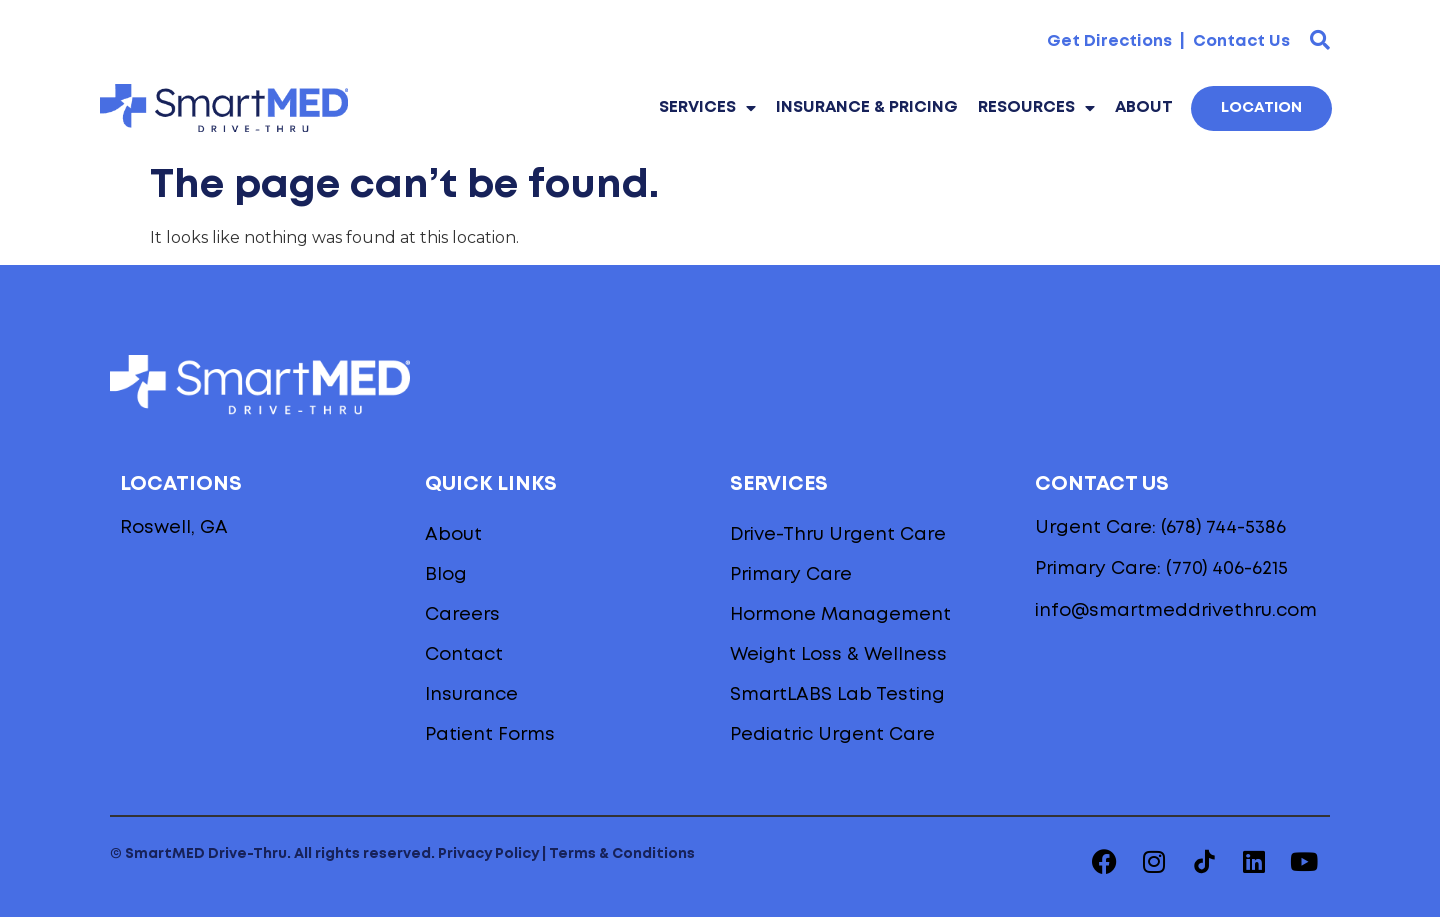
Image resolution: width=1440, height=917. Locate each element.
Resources (1036, 108)
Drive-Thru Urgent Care (838, 535)
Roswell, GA (174, 528)
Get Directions (1109, 41)
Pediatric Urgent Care (832, 735)
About (1144, 107)
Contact (464, 655)
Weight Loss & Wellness (838, 655)
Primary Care (791, 575)
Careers (462, 615)
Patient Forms (490, 735)
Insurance (471, 695)
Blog (446, 575)
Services (707, 108)
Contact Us (1239, 41)
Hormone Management (840, 615)
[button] (1320, 40)
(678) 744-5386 (1223, 528)
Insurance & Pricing (867, 107)
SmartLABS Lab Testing (837, 695)
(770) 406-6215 (1227, 569)
